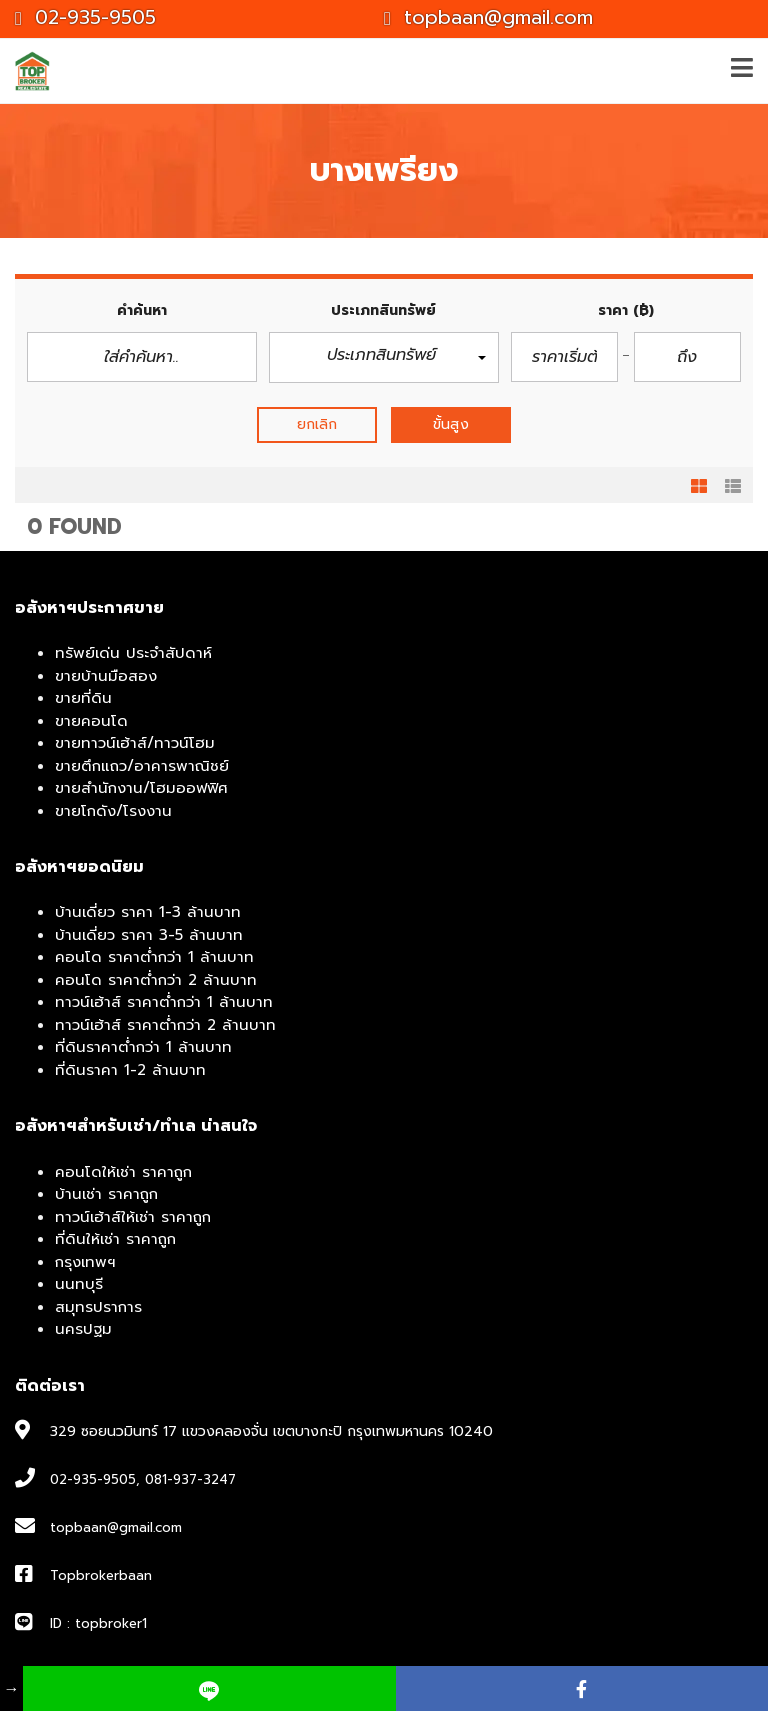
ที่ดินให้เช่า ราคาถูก (115, 1239)
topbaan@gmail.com (488, 17)
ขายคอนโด (91, 721)
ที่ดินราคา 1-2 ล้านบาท (130, 1070)
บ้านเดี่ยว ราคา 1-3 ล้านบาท (148, 912)
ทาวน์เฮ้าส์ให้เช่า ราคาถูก (133, 1217)
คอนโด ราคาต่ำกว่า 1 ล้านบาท (154, 957)
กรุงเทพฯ (85, 1262)
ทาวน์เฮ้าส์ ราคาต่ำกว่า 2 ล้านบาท (165, 1025)
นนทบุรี (79, 1284)
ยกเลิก (317, 424)
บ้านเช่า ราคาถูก (106, 1194)
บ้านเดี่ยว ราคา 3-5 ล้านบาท (149, 935)
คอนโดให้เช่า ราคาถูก (123, 1172)
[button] (384, 357)
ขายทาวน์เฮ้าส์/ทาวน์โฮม (135, 743)
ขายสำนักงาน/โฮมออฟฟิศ (141, 788)
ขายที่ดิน (83, 698)
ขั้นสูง (450, 424)
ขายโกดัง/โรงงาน (113, 811)
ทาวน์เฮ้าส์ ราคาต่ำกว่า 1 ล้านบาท (164, 1002)
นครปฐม (83, 1329)
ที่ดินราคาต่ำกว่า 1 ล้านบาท (143, 1047)
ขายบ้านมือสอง (106, 676)
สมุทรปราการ (98, 1307)
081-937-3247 (190, 1479)
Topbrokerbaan (101, 1575)
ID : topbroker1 (98, 1623)
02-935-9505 (85, 17)
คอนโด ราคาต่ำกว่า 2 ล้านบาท (156, 980)
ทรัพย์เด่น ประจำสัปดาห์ (133, 653)
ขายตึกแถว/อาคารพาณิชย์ (142, 766)
